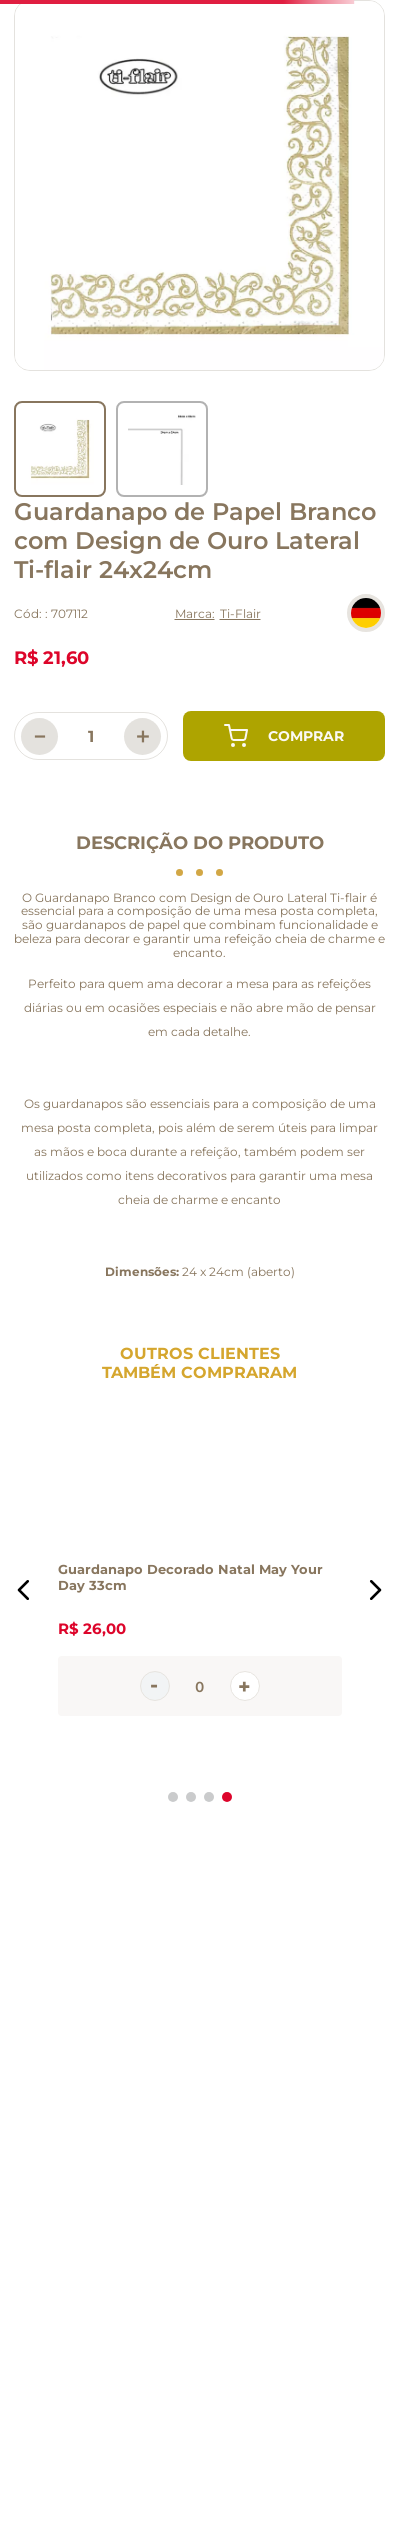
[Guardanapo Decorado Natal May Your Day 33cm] (200, 1590)
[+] (142, 736)
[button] (24, 1590)
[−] (39, 736)
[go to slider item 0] (60, 449)
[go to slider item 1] (162, 449)
